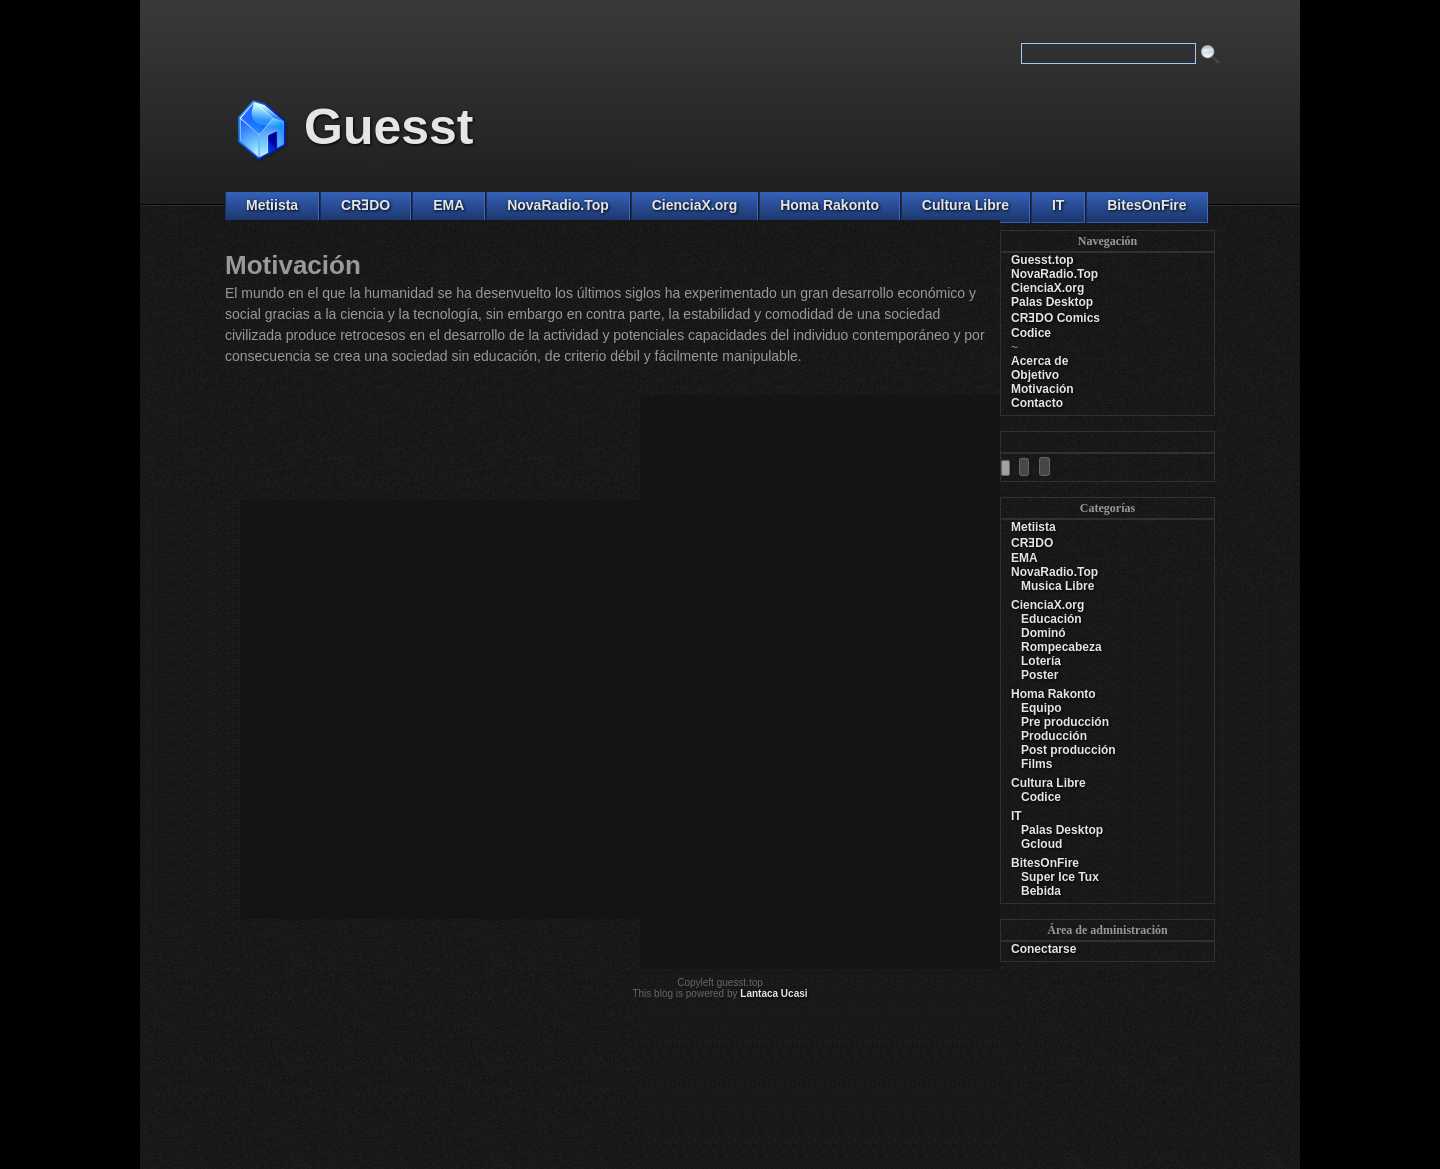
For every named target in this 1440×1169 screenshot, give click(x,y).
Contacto (1037, 403)
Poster (1039, 675)
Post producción (1068, 750)
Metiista (272, 205)
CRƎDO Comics (1055, 318)
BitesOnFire (1146, 205)
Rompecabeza (1061, 647)
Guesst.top (1042, 260)
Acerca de (1039, 361)
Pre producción (1065, 722)
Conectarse (1043, 949)
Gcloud (1041, 844)
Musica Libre (1057, 586)
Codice (1031, 333)
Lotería (1041, 661)
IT (1058, 205)
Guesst (389, 127)
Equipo (1041, 708)
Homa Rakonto (829, 205)
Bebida (1041, 891)
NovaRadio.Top (558, 205)
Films (1036, 764)
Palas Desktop (1052, 302)
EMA (448, 205)
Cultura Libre (965, 205)
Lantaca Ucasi (773, 993)
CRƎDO (365, 205)
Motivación (1042, 389)
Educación (1051, 619)
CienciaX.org (695, 205)
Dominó (1043, 633)
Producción (1054, 736)
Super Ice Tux (1060, 877)
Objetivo (1035, 375)
